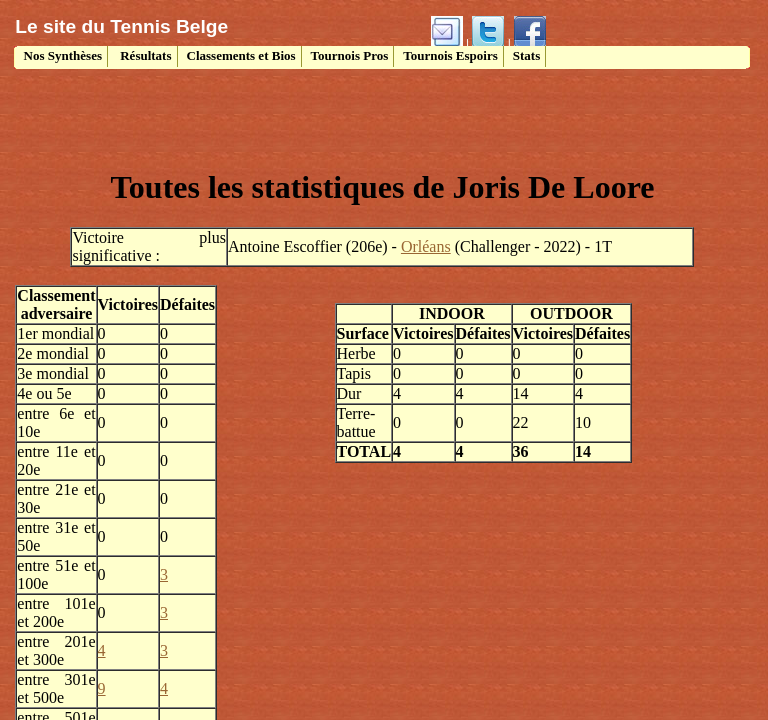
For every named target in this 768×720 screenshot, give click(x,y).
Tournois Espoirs (450, 55)
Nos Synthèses (61, 55)
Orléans (426, 246)
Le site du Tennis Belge (121, 26)
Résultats (144, 55)
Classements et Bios (241, 55)
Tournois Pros (350, 55)
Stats (526, 55)
